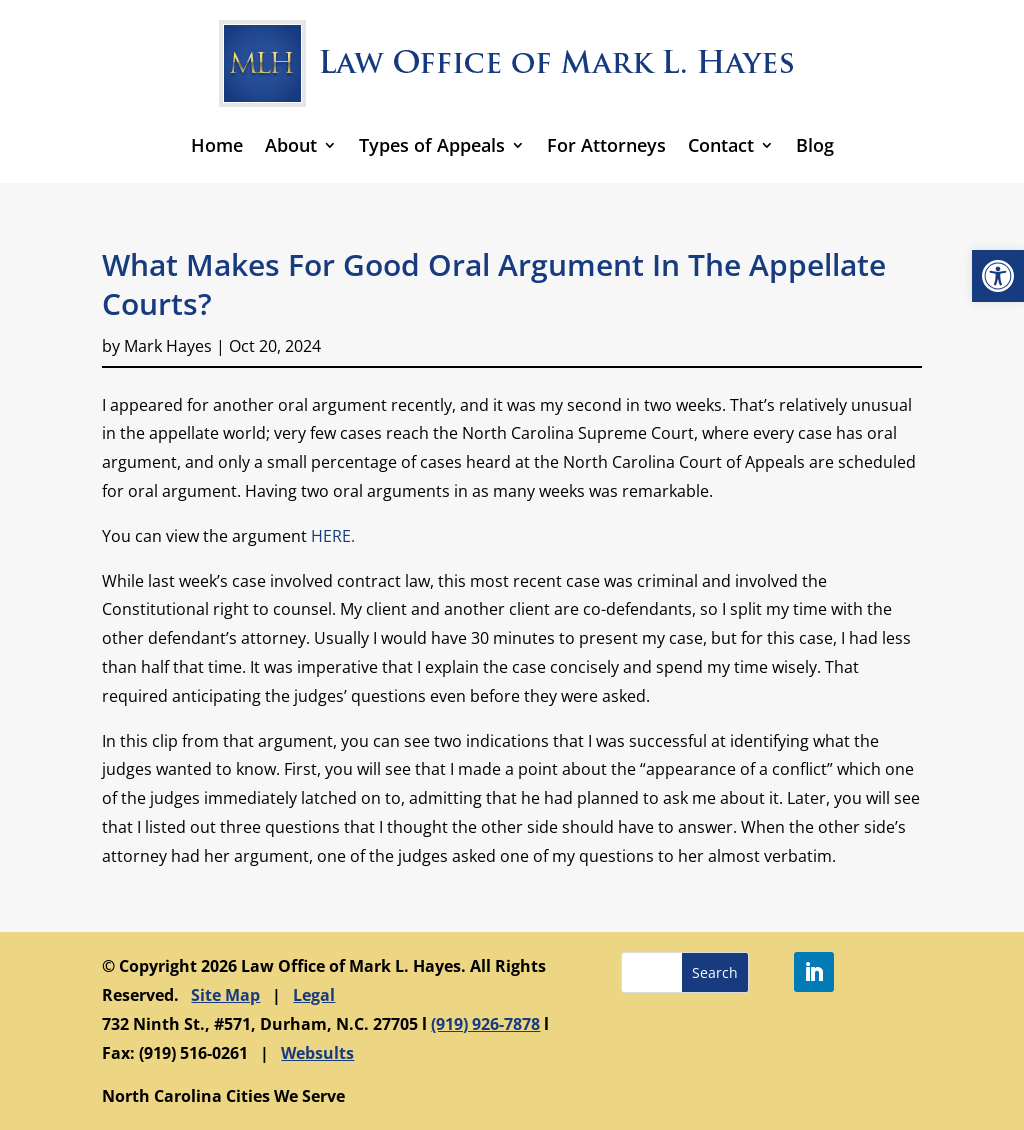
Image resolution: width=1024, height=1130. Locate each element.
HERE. (333, 536)
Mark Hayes (168, 346)
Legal (314, 995)
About (291, 145)
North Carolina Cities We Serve (223, 1096)
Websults (317, 1053)
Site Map (225, 995)
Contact (721, 145)
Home (217, 145)
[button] (998, 276)
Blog (815, 145)
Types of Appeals (432, 145)
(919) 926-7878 (485, 1024)
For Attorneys (606, 145)
